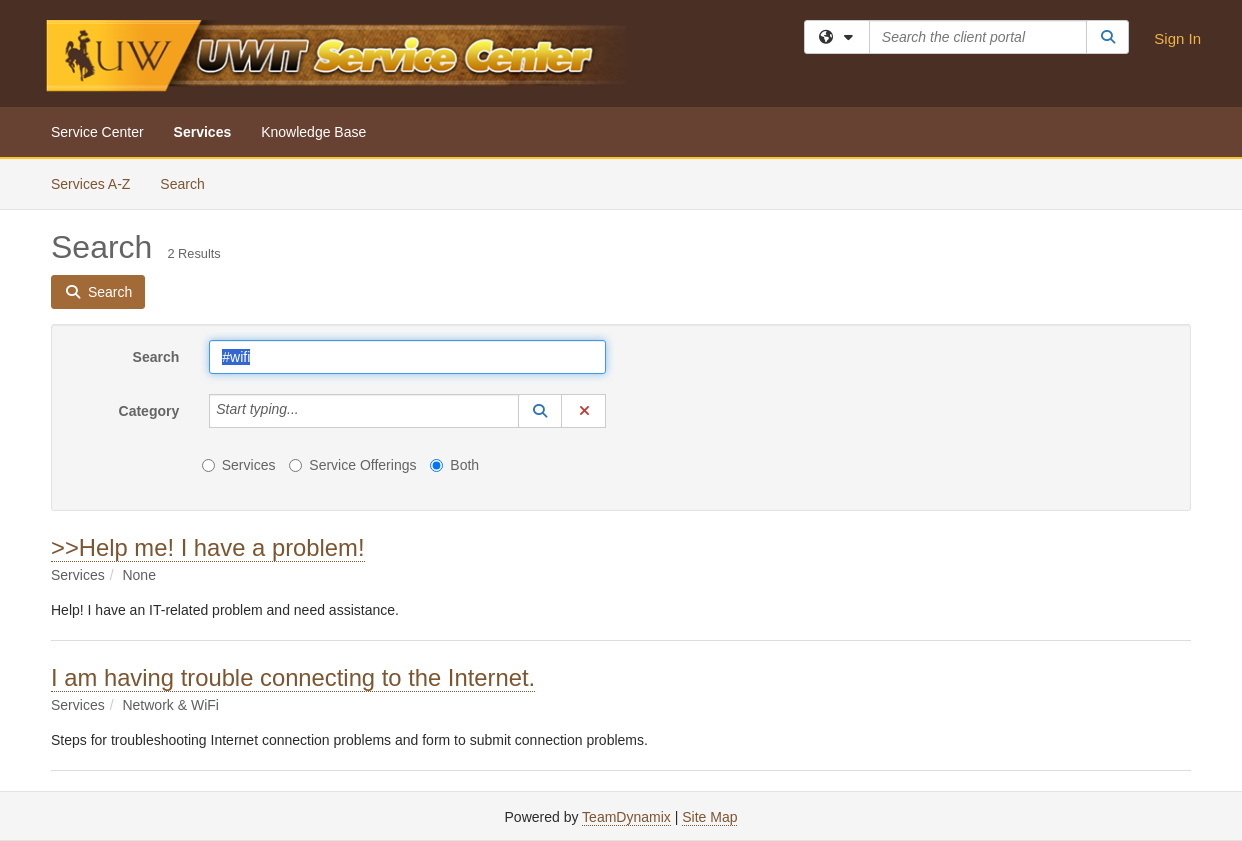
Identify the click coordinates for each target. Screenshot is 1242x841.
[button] (540, 411)
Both (454, 465)
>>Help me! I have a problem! (208, 547)
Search (189, 182)
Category (149, 411)
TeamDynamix (626, 817)
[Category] (310, 411)
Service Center (97, 132)
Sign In (1177, 38)
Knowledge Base (313, 132)
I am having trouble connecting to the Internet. (293, 677)
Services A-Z (90, 184)
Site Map (709, 817)
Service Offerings (352, 465)
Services (203, 132)
